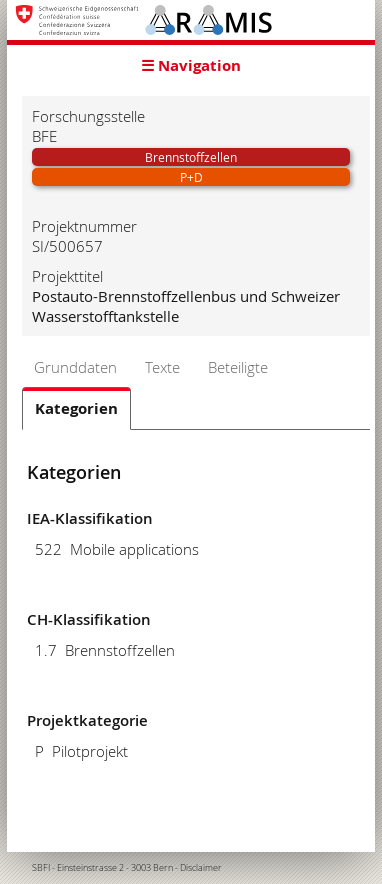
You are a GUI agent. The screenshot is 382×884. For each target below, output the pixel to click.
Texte (162, 367)
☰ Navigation (191, 65)
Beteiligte (238, 367)
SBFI (41, 868)
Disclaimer (201, 868)
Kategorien (76, 408)
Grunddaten (75, 367)
